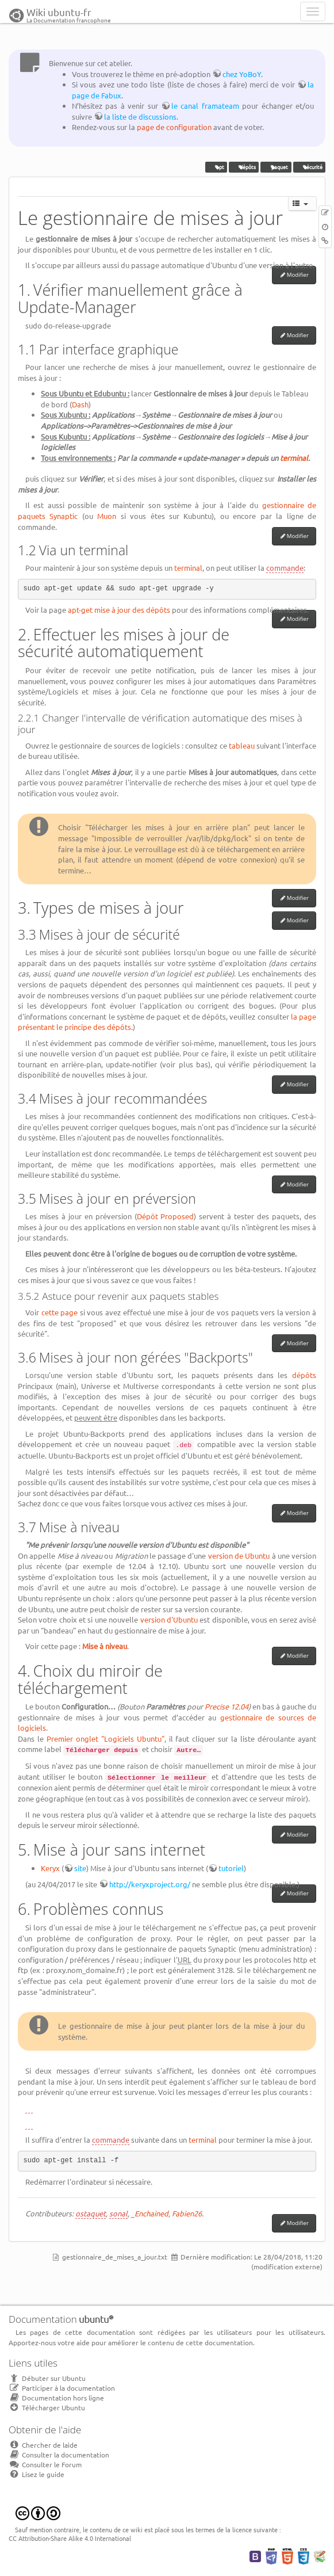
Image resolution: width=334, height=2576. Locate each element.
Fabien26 (187, 2213)
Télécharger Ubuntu (47, 2407)
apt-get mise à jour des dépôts (119, 610)
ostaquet (90, 2213)
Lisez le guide (36, 2474)
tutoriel (231, 1868)
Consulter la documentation (59, 2454)
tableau (242, 745)
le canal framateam (205, 105)
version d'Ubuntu (169, 1619)
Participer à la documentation (62, 2387)
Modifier (298, 274)
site (80, 1868)
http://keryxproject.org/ (149, 1884)
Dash (80, 404)
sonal (118, 2213)
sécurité (309, 167)
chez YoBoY (241, 74)
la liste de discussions (140, 116)
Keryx (50, 1868)
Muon (106, 516)
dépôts (244, 167)
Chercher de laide (43, 2444)
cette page (59, 1312)
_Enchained (149, 2213)
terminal (294, 458)
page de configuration (174, 127)
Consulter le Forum (45, 2464)
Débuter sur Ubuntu (47, 2378)
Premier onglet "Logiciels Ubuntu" (105, 1738)
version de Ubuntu (239, 1555)
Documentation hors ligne (56, 2397)
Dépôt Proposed (165, 1216)
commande (285, 568)
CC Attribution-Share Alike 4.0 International (70, 2538)
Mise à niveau (104, 1646)
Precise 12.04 (226, 1706)
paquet (276, 167)
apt (216, 167)
